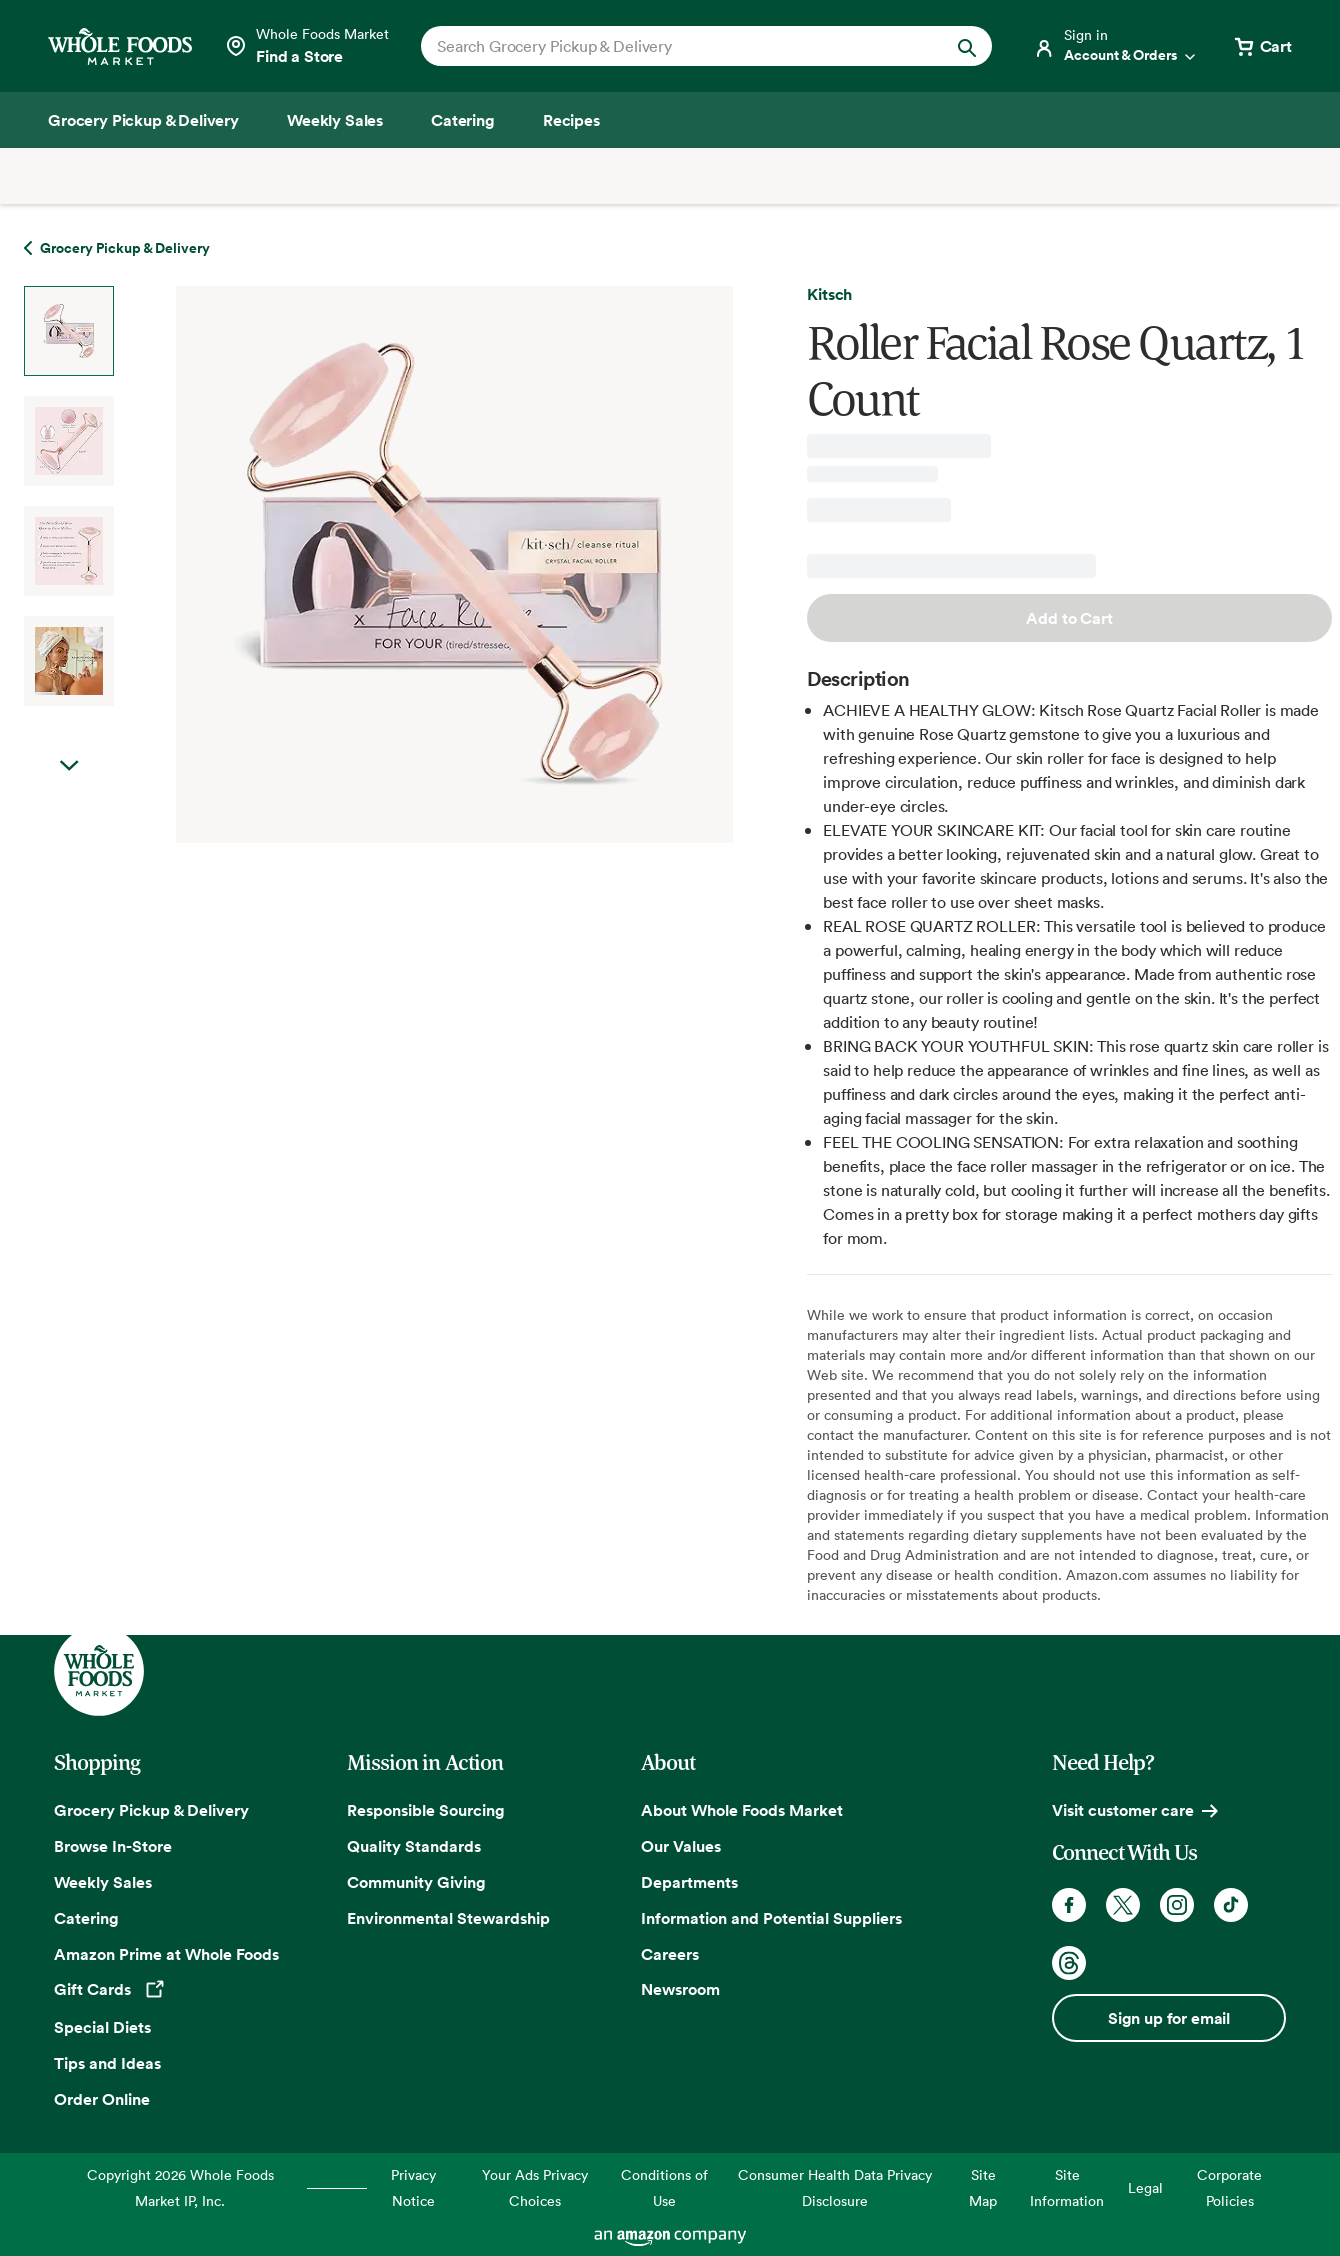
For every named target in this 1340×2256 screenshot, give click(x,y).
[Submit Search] (967, 46)
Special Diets (102, 2027)
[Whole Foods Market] (120, 46)
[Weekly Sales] (335, 120)
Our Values (681, 1846)
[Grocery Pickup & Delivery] (143, 120)
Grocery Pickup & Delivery (151, 1810)
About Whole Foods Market (742, 1810)
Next (69, 766)
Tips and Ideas (107, 2063)
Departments (689, 1882)
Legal (1145, 2187)
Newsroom (680, 1989)
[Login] (1116, 46)
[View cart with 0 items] (1262, 46)
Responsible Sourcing (426, 1810)
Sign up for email (1169, 2018)
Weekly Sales (103, 1882)
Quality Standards (414, 1846)
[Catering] (463, 120)
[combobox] (679, 46)
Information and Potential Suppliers (771, 1918)
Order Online (102, 2099)
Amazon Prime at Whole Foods (166, 1954)
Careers (670, 1954)
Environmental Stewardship (448, 1918)
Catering (86, 1918)
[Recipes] (571, 120)
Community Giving (416, 1882)
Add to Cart (1069, 618)
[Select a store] (306, 46)
